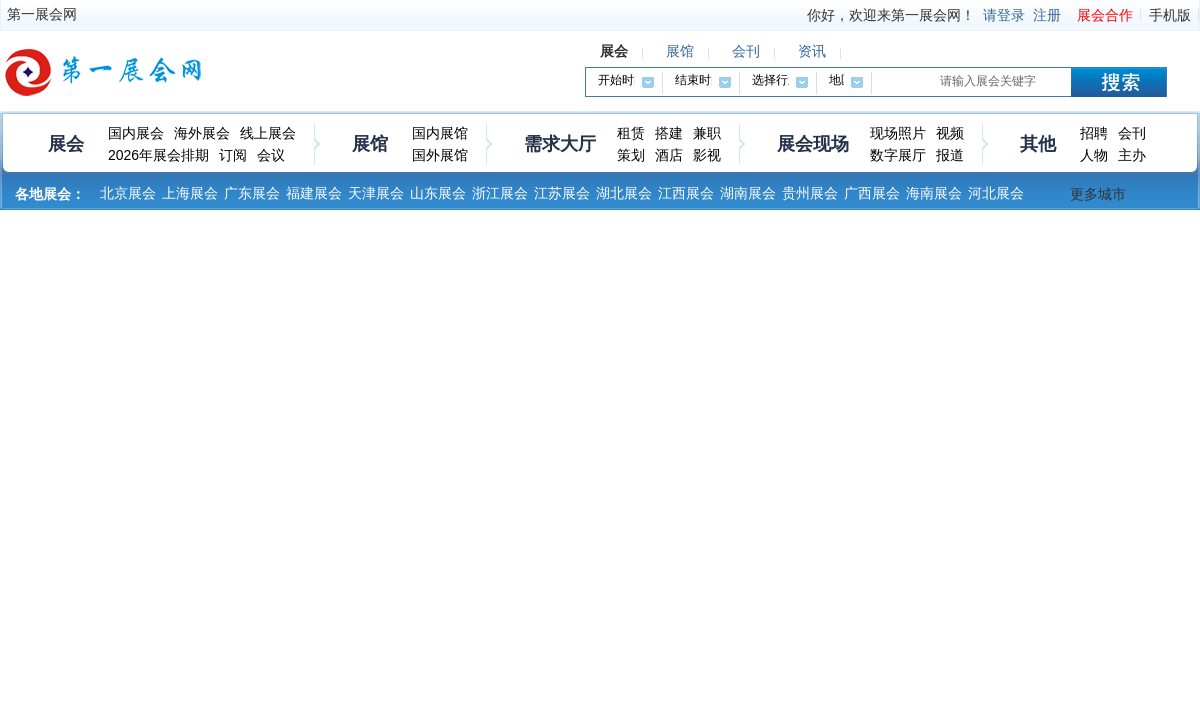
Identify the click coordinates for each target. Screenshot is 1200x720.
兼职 (707, 133)
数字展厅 (898, 155)
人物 (1094, 155)
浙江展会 (500, 193)
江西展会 (686, 193)
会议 (271, 155)
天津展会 (376, 193)
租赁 (631, 133)
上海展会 (190, 193)
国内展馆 (440, 133)
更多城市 (1098, 194)
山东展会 (438, 193)
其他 (1038, 144)
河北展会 (996, 193)
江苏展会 (562, 193)
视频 (950, 133)
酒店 (669, 155)
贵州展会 (810, 193)
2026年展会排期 (158, 155)
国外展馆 (440, 155)
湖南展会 (748, 193)
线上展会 (268, 133)
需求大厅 (560, 144)
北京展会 (128, 193)
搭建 (669, 133)
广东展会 (252, 193)
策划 (631, 155)
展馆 (370, 144)
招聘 (1094, 133)
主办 (1132, 155)
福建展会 (314, 193)
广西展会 (872, 193)
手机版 (1170, 15)
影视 (707, 155)
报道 (950, 155)
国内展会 (136, 133)
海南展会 (934, 193)
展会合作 (1105, 15)
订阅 (233, 155)
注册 (1047, 15)
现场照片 (898, 133)
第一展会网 (42, 14)
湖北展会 (624, 193)
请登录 (1004, 15)
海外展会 (202, 133)
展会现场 (813, 144)
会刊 (1132, 133)
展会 (66, 144)
